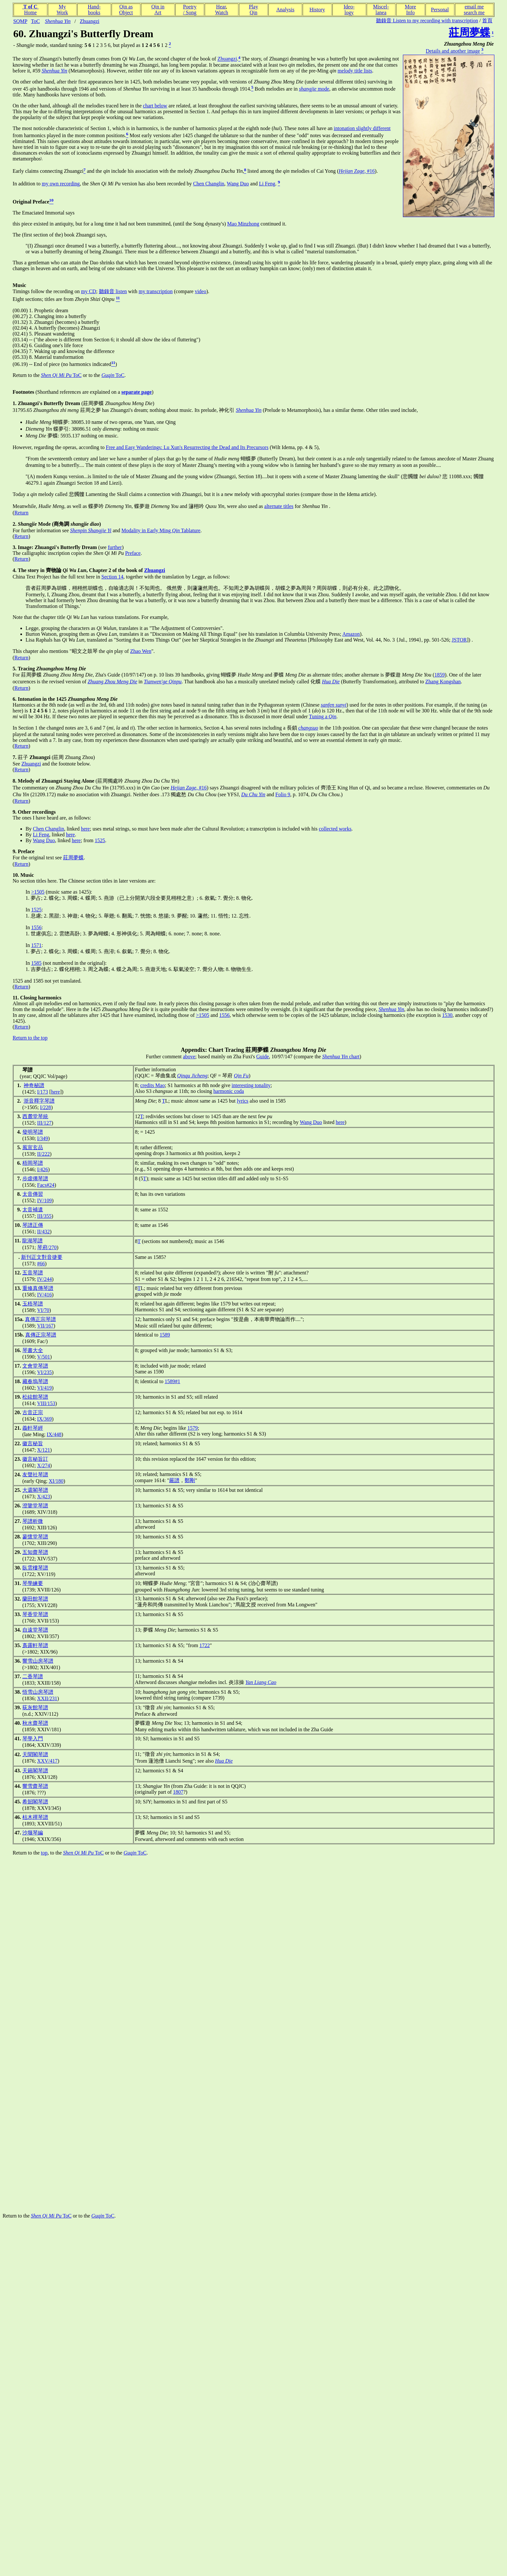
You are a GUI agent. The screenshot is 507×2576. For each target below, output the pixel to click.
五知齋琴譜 (35, 1552)
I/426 (42, 1169)
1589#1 (172, 1381)
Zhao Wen (140, 651)
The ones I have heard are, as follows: (52, 814)
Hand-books (94, 9)
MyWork (62, 9)
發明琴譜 (32, 1132)
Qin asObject (126, 9)
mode (314, 89)
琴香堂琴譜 (35, 1614)
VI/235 (44, 1372)
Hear (221, 6)
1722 (205, 1645)
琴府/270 (47, 1247)
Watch (221, 12)
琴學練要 (32, 1583)
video (200, 291)
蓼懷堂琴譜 (35, 1536)
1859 (439, 674)
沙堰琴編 (32, 1832)
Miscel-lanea (381, 9)
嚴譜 (174, 1480)
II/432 (43, 1231)
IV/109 (44, 1200)
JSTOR (459, 640)
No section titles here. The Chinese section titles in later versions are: (84, 878)
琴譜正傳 (32, 1225)
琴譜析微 (32, 1521)
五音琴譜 (32, 1272)
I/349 (42, 1138)
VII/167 (45, 1325)
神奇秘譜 (34, 1085)
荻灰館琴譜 (35, 1707)
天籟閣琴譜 (35, 1770)
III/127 (44, 1123)
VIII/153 (46, 1403)
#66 (41, 1263)
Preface (133, 553)
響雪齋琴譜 (35, 1786)
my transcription (156, 291)
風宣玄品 (32, 1147)
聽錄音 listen (113, 291)
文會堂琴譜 (35, 1366)
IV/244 (44, 1279)
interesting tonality (251, 1085)
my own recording (61, 183)
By (29, 828)
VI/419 (44, 1388)
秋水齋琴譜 (35, 1723)
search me (474, 12)
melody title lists (355, 70)
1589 (165, 1335)
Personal (440, 9)
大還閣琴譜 (35, 1490)
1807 (178, 1792)
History (317, 9)
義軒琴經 (32, 1428)
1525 (100, 840)
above (189, 1056)
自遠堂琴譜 (35, 1630)
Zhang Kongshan (443, 681)
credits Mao (152, 1085)
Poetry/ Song (190, 9)
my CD (88, 291)
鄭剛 (190, 1480)
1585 (36, 963)
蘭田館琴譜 (35, 1599)
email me (474, 6)
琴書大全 (32, 1350)
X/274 (43, 1465)
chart (340, 1056)
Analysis (285, 9)
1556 (36, 927)
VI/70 (43, 1310)
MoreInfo (410, 9)
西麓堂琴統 (35, 1116)
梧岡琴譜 (32, 1163)
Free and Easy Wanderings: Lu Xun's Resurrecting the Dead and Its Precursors (187, 447)
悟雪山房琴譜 (37, 1692)
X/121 (43, 1450)
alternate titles (278, 506)
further (115, 547)
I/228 (45, 1107)
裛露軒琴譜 (35, 1645)
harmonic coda (228, 1091)
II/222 (43, 1154)
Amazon (351, 634)
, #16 (357, 171)
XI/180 (56, 1481)
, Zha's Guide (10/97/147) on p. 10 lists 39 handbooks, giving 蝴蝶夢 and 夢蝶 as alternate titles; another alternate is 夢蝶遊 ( (238, 674)
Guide (262, 1056)
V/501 (43, 1357)
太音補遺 (32, 1209)
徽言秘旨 (32, 1443)
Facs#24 (45, 1185)
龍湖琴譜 (32, 1240)
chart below (155, 105)
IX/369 (44, 1419)
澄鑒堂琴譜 (35, 1505)
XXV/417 (47, 1761)
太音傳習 (32, 1194)
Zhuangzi (89, 21)
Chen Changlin (208, 183)
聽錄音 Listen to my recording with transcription (427, 20)
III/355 (44, 1216)
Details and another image (453, 51)
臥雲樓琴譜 (35, 1567)
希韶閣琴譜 (35, 1801)
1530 (447, 1015)
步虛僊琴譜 (35, 1178)
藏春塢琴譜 (35, 1381)
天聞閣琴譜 (35, 1754)
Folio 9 (282, 794)
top (44, 1852)
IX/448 (54, 1434)
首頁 (487, 20)
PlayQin (253, 9)
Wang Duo (238, 183)
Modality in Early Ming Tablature (161, 530)
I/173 (42, 1092)
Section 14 (113, 576)
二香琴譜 (32, 1676)
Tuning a (323, 716)
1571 (36, 945)
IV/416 (44, 1294)
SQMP (20, 21)
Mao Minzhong (243, 223)
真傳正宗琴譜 (40, 1319)
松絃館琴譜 (35, 1397)
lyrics (242, 1101)
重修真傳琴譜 (37, 1288)
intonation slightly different (362, 128)
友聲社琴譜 (35, 1474)
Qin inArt (157, 9)
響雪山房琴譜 (37, 1661)
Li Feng (267, 183)
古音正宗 (32, 1412)
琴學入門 (32, 1738)
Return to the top (30, 1037)
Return (21, 512)
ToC (35, 21)
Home (30, 12)
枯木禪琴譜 (35, 1817)
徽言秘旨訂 (35, 1459)
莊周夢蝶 (73, 857)
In (28, 892)
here (85, 828)
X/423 (43, 1496)
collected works (335, 828)
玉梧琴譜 (32, 1303)
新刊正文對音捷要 (41, 1257)
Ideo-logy (349, 9)
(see (60, 547)
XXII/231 (47, 1698)
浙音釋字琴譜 (39, 1101)
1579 (192, 1428)
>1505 (37, 892)
